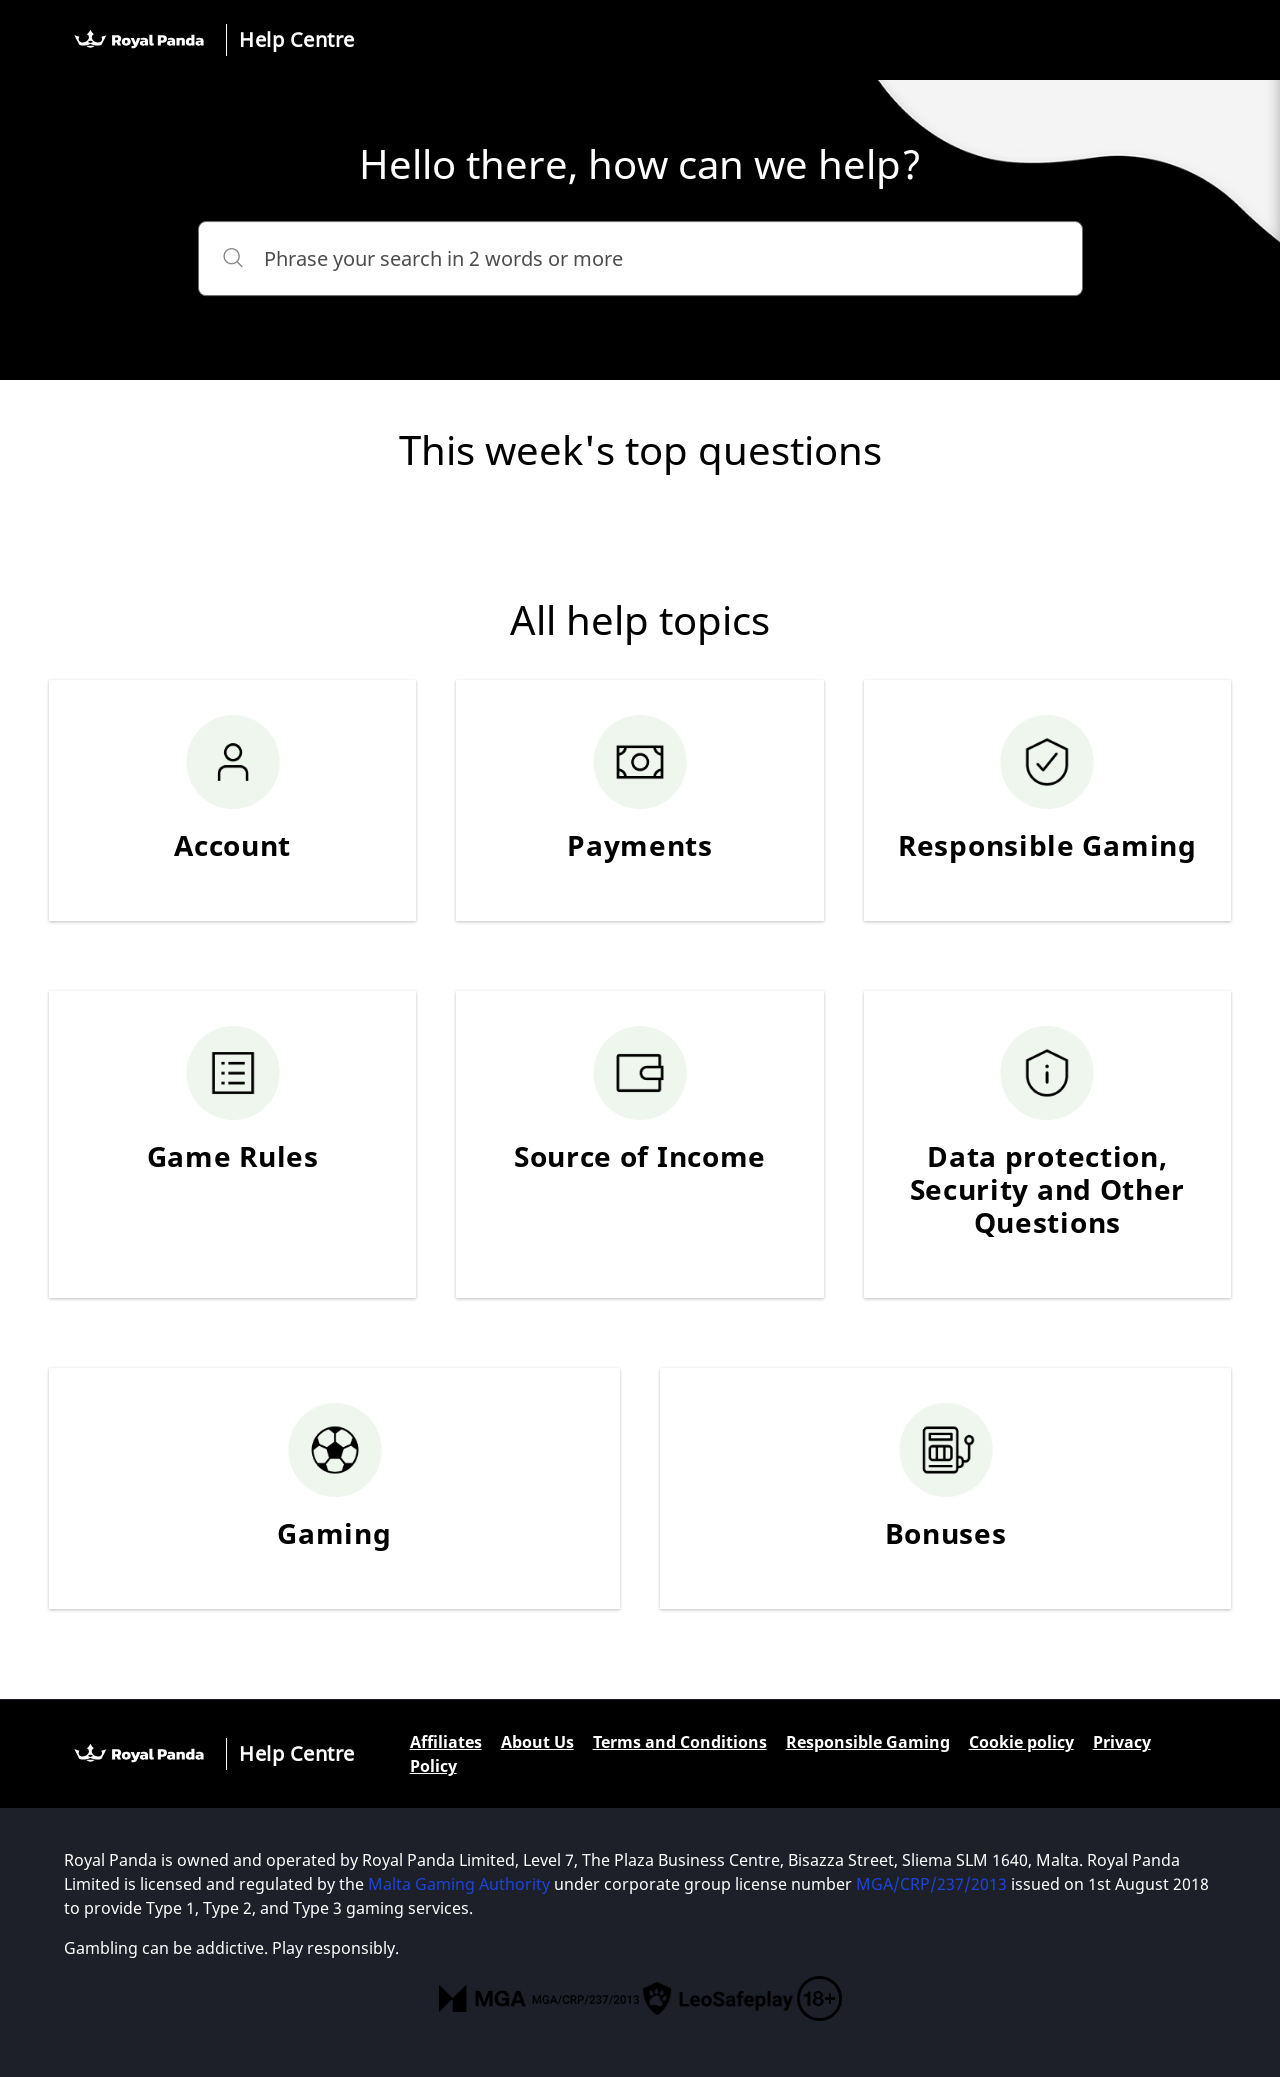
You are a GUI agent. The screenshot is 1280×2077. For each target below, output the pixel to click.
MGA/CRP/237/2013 (931, 1884)
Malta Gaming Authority (459, 1884)
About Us (537, 1742)
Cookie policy (1021, 1742)
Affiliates (446, 1742)
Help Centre (297, 39)
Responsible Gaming (868, 1742)
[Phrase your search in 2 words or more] (640, 258)
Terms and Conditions (680, 1742)
